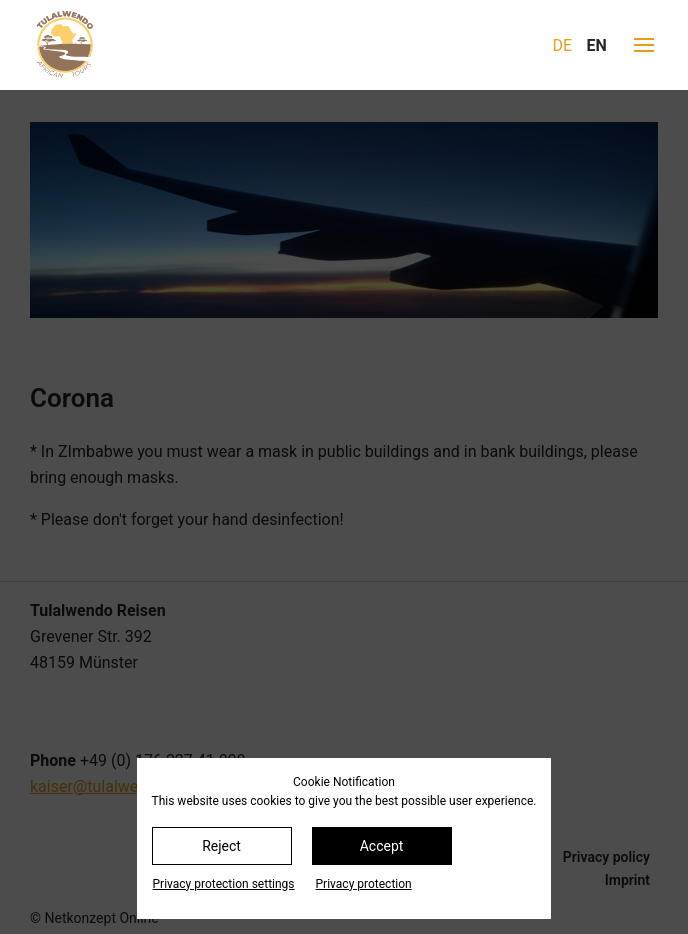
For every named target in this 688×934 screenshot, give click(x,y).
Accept (382, 846)
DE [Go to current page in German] (563, 45)
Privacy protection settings (224, 884)
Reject (221, 846)
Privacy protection (364, 884)
